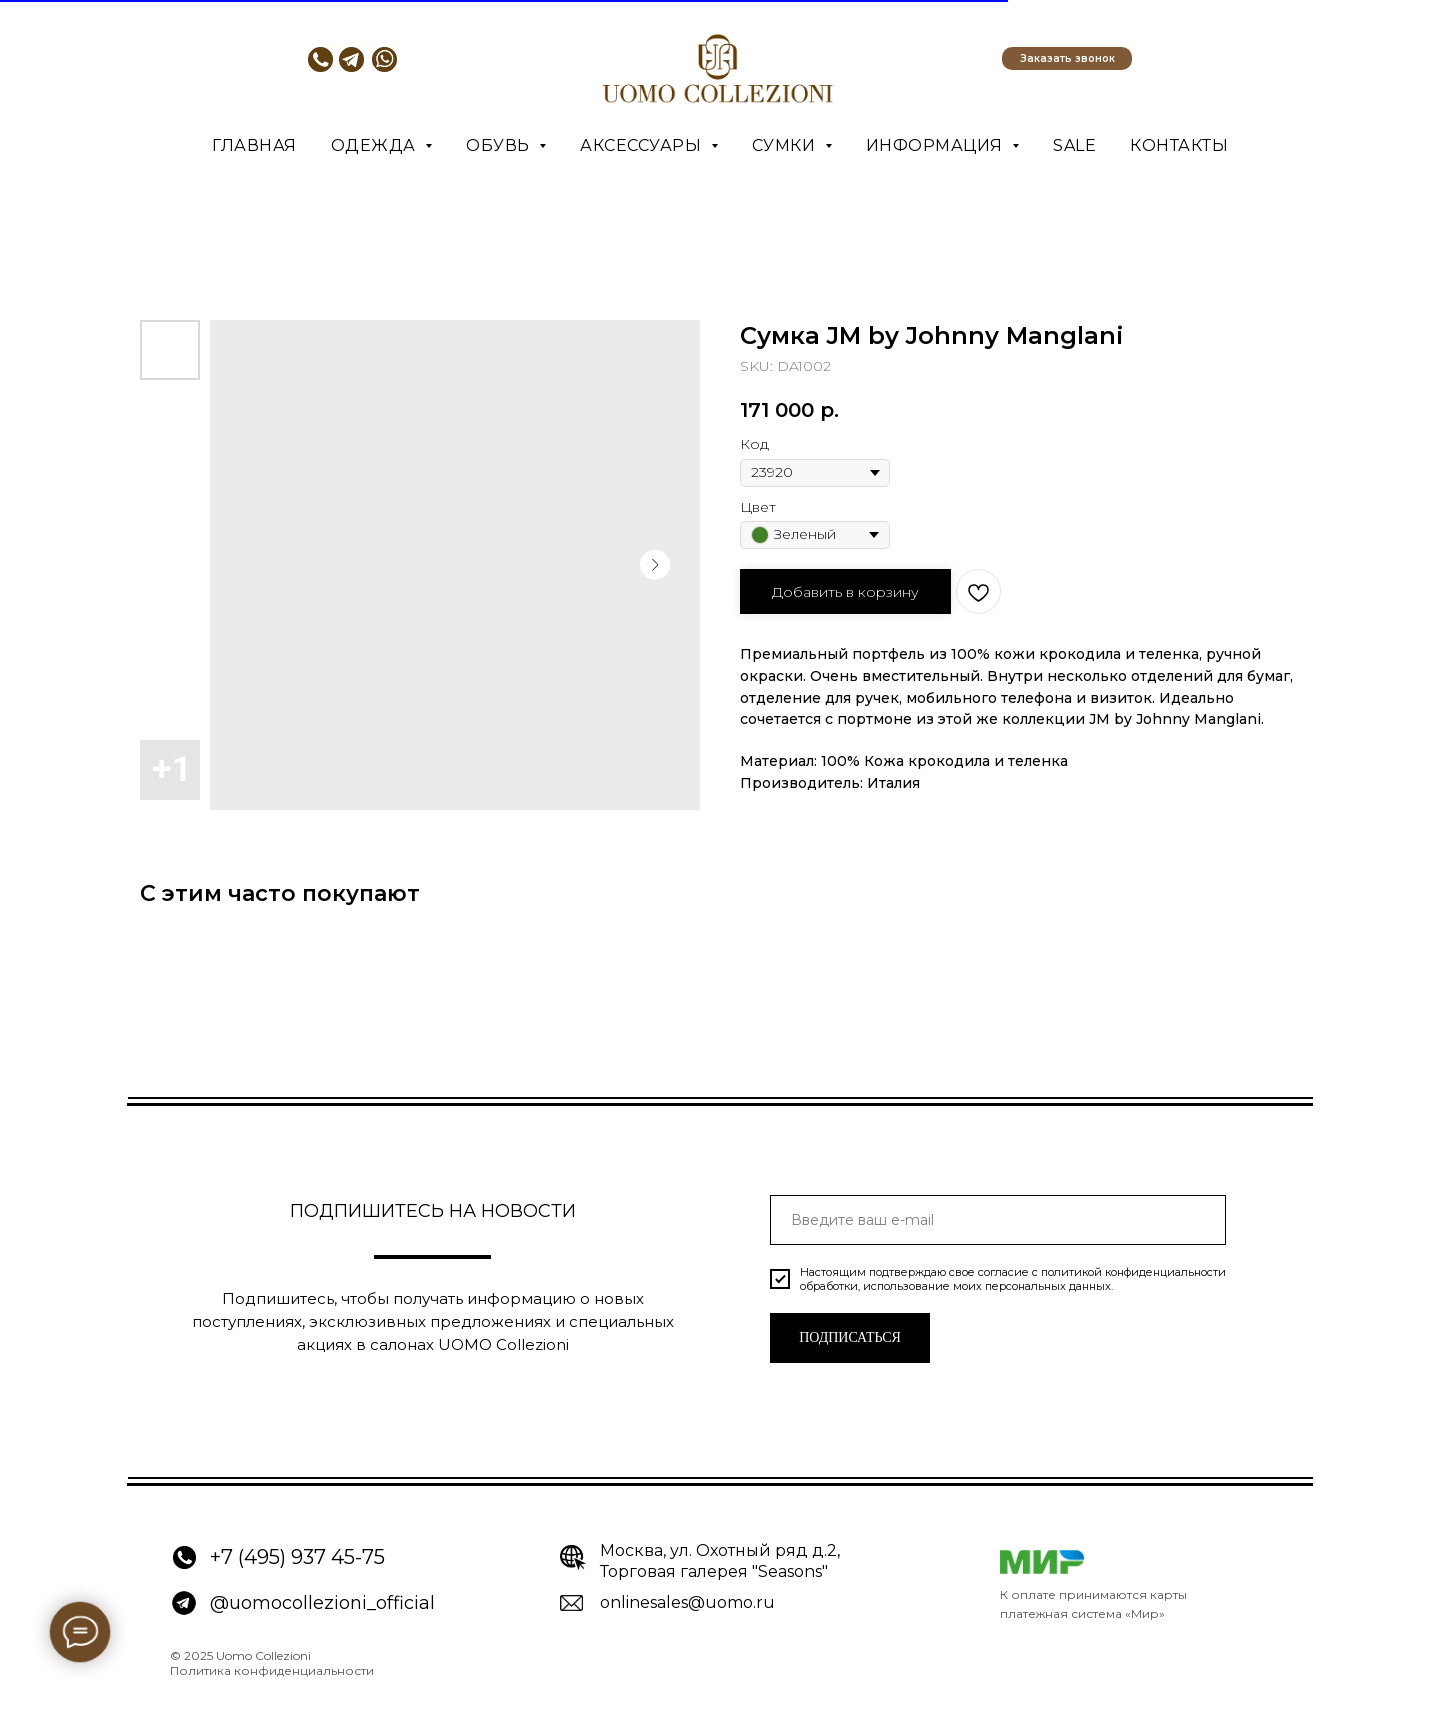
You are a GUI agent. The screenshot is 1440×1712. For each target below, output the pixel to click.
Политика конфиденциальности (272, 1670)
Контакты (1179, 145)
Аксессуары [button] (643, 145)
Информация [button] (937, 145)
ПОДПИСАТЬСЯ (850, 1337)
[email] (998, 1220)
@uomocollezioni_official (322, 1603)
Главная (254, 145)
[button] (1067, 58)
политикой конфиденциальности (1133, 1272)
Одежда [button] (376, 145)
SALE (1074, 145)
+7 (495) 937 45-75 (297, 1557)
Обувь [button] (500, 145)
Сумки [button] (786, 145)
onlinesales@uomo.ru (687, 1602)
